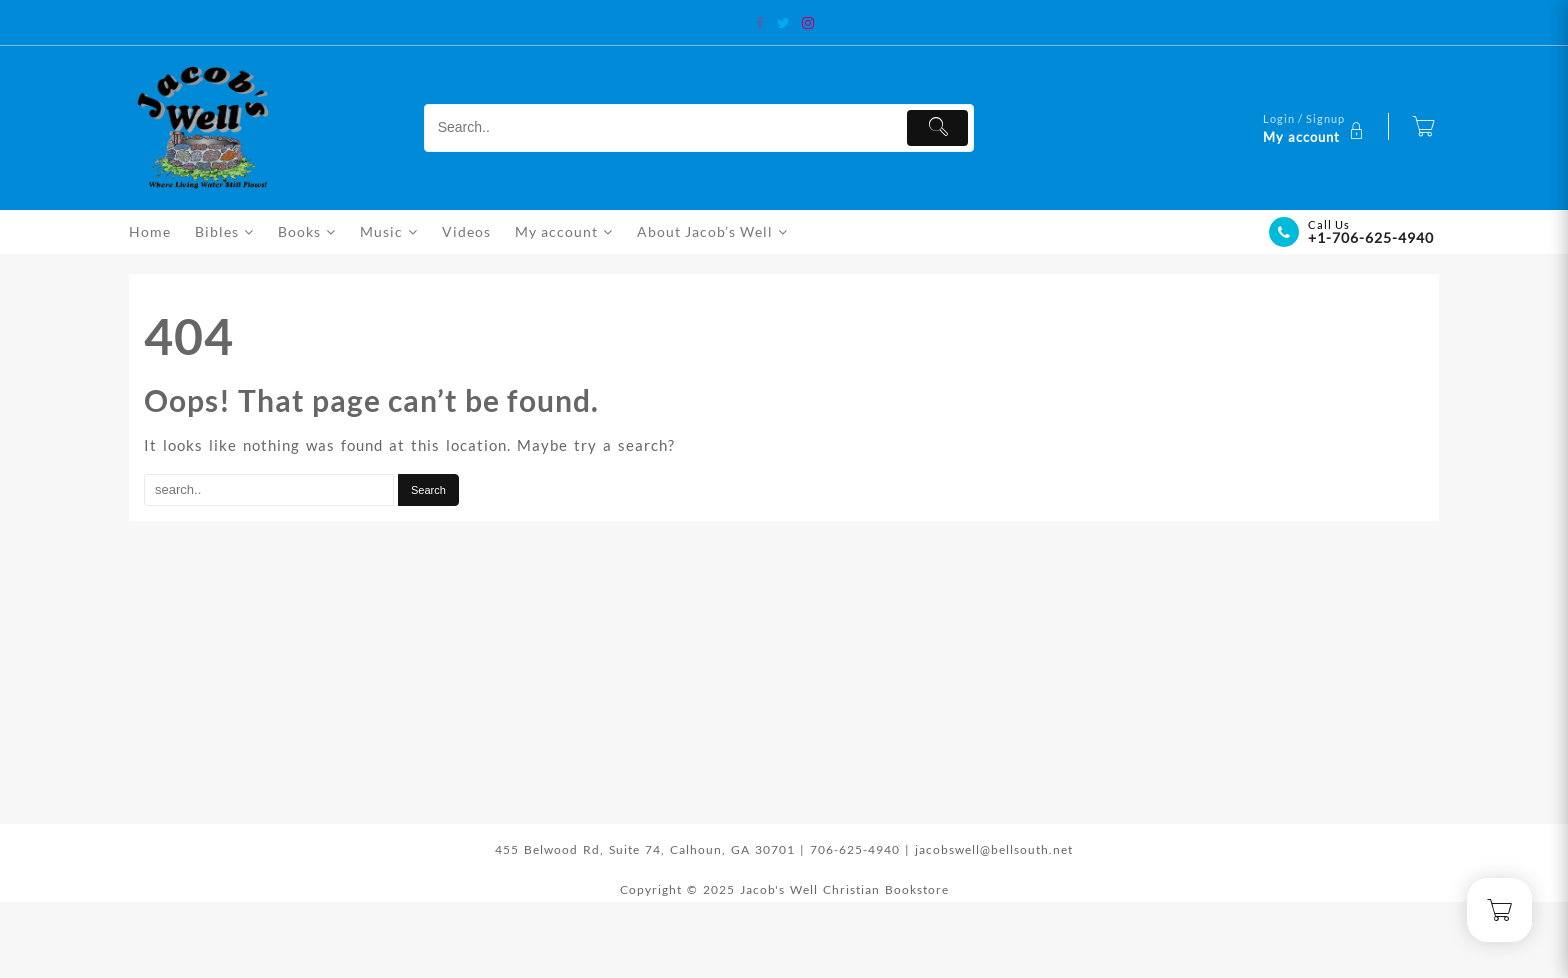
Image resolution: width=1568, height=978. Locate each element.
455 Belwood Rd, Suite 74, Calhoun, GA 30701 (645, 849)
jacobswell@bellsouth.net (994, 849)
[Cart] (1424, 128)
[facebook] (760, 23)
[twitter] (784, 23)
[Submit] (937, 128)
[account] (1316, 128)
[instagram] (808, 23)
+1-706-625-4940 (1371, 237)
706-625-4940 (857, 849)
